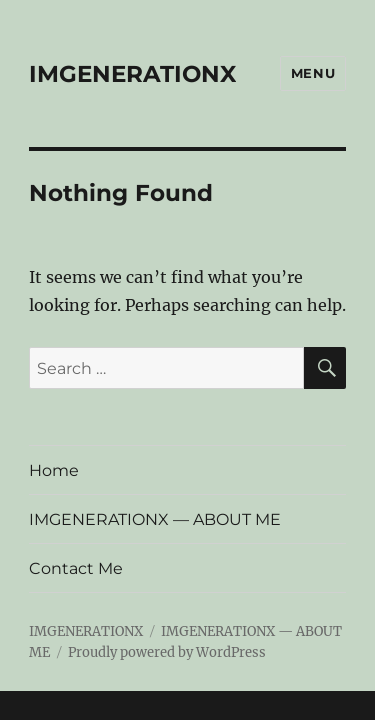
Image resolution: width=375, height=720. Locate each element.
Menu (313, 73)
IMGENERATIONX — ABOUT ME (155, 519)
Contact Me (76, 568)
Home (54, 470)
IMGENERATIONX (132, 74)
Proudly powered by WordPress (167, 652)
